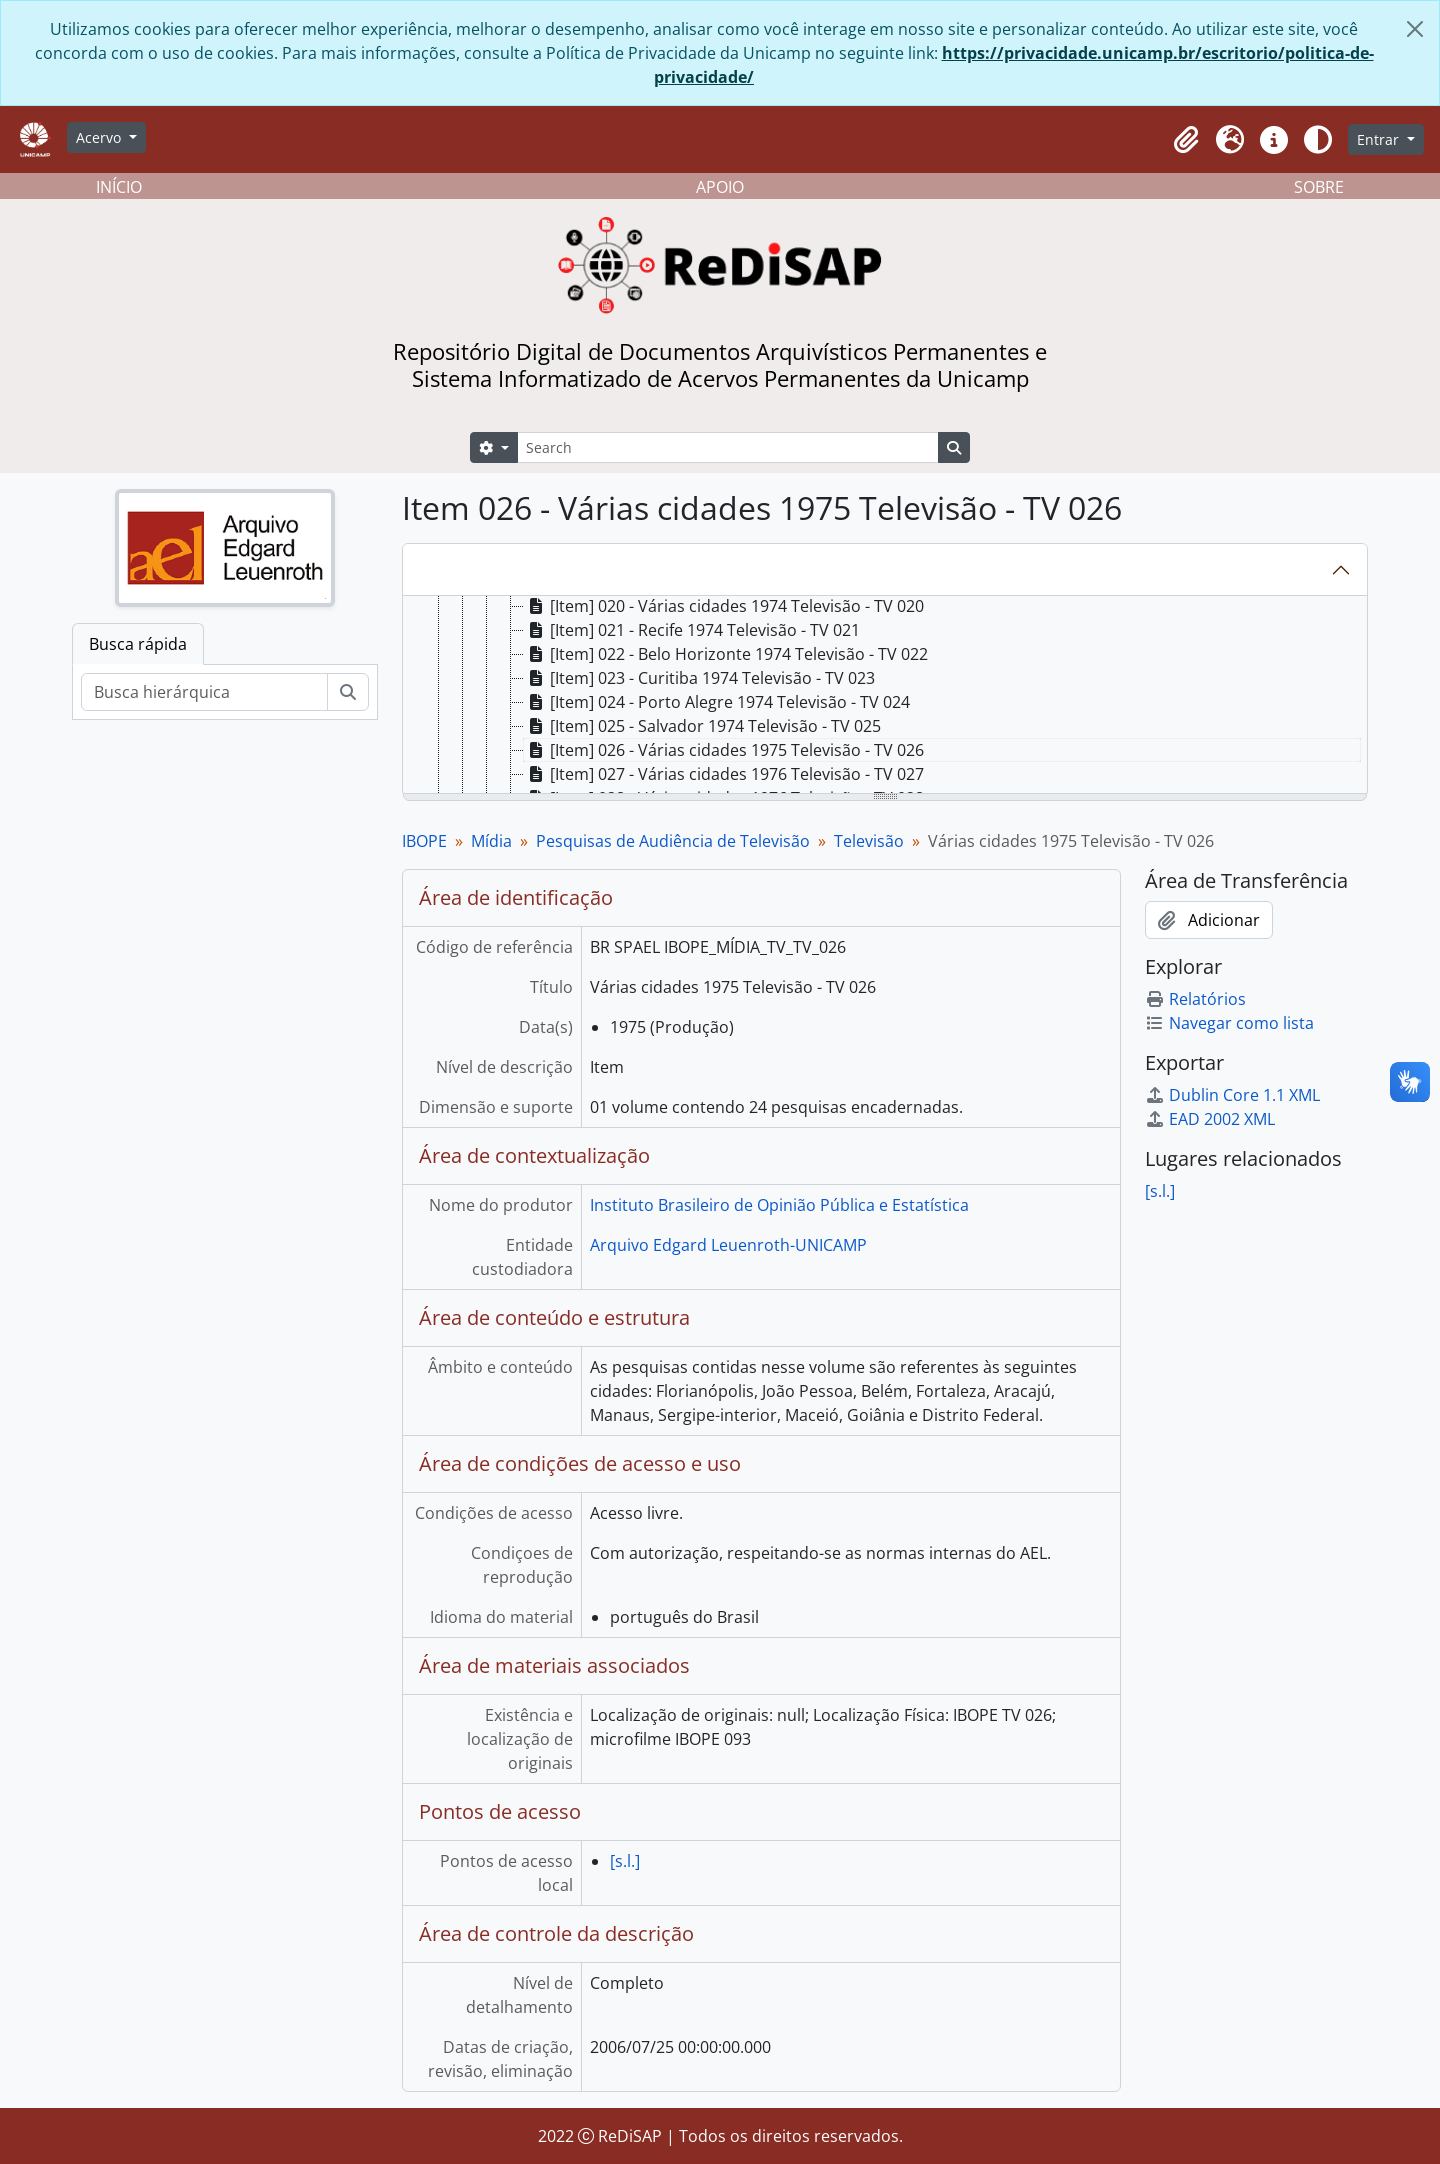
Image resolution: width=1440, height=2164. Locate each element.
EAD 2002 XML (1210, 1119)
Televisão (869, 841)
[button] (1186, 140)
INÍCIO (119, 187)
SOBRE (1319, 187)
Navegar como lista (1229, 1023)
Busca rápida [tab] (138, 644)
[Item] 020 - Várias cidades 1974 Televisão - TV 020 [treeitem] (724, 606)
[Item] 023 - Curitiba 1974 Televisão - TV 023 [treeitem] (699, 678)
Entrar (1380, 139)
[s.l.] (625, 1861)
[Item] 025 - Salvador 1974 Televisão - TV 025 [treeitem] (702, 726)
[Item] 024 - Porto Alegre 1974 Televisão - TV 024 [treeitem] (717, 702)
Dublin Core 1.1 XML (1232, 1095)
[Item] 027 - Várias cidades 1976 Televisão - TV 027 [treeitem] (724, 774)
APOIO (720, 187)
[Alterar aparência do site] (1318, 140)
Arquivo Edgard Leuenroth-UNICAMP (728, 1245)
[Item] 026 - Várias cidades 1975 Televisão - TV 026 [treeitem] (724, 750)
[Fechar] (1415, 29)
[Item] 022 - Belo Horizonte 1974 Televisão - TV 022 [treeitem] (726, 654)
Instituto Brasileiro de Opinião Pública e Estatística (779, 1205)
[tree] (885, 696)
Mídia (491, 841)
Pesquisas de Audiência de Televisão (673, 841)
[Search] (728, 447)
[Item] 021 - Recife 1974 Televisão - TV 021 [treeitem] (692, 630)
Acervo (100, 137)
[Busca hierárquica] (204, 692)
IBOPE (424, 841)
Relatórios (1195, 999)
